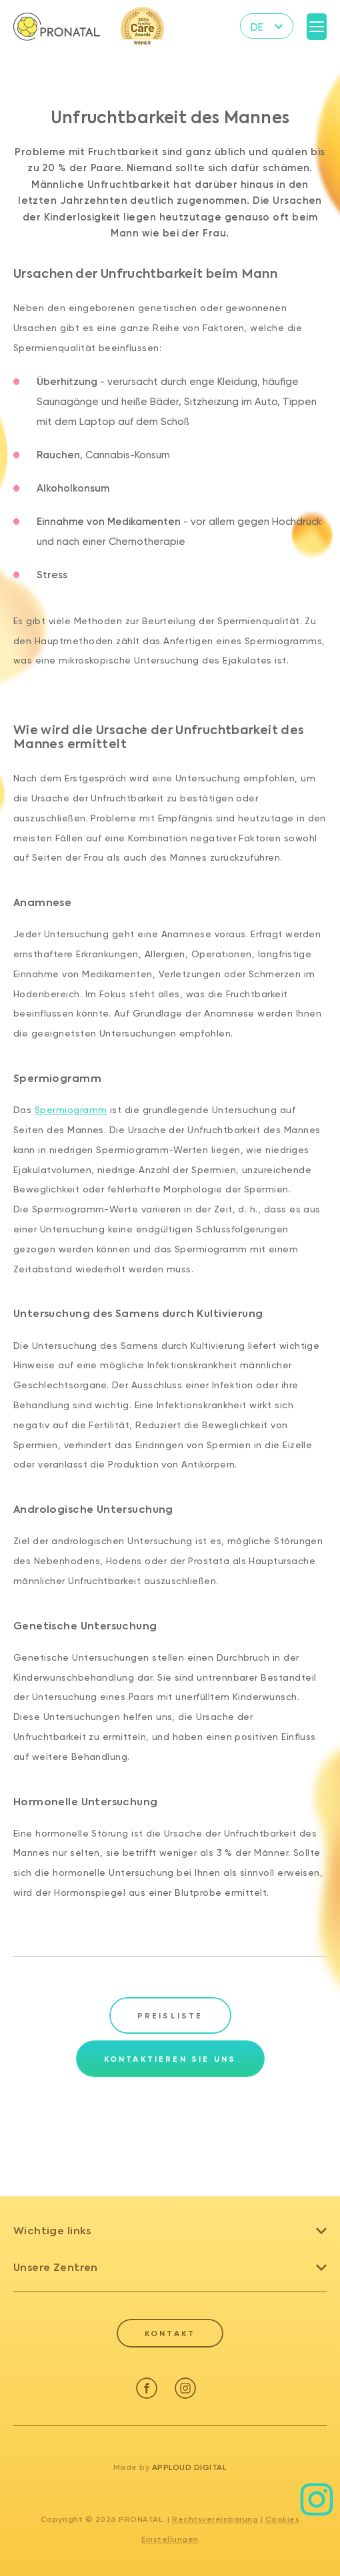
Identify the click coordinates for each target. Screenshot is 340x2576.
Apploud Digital (189, 2467)
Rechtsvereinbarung (215, 2519)
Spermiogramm (71, 1109)
